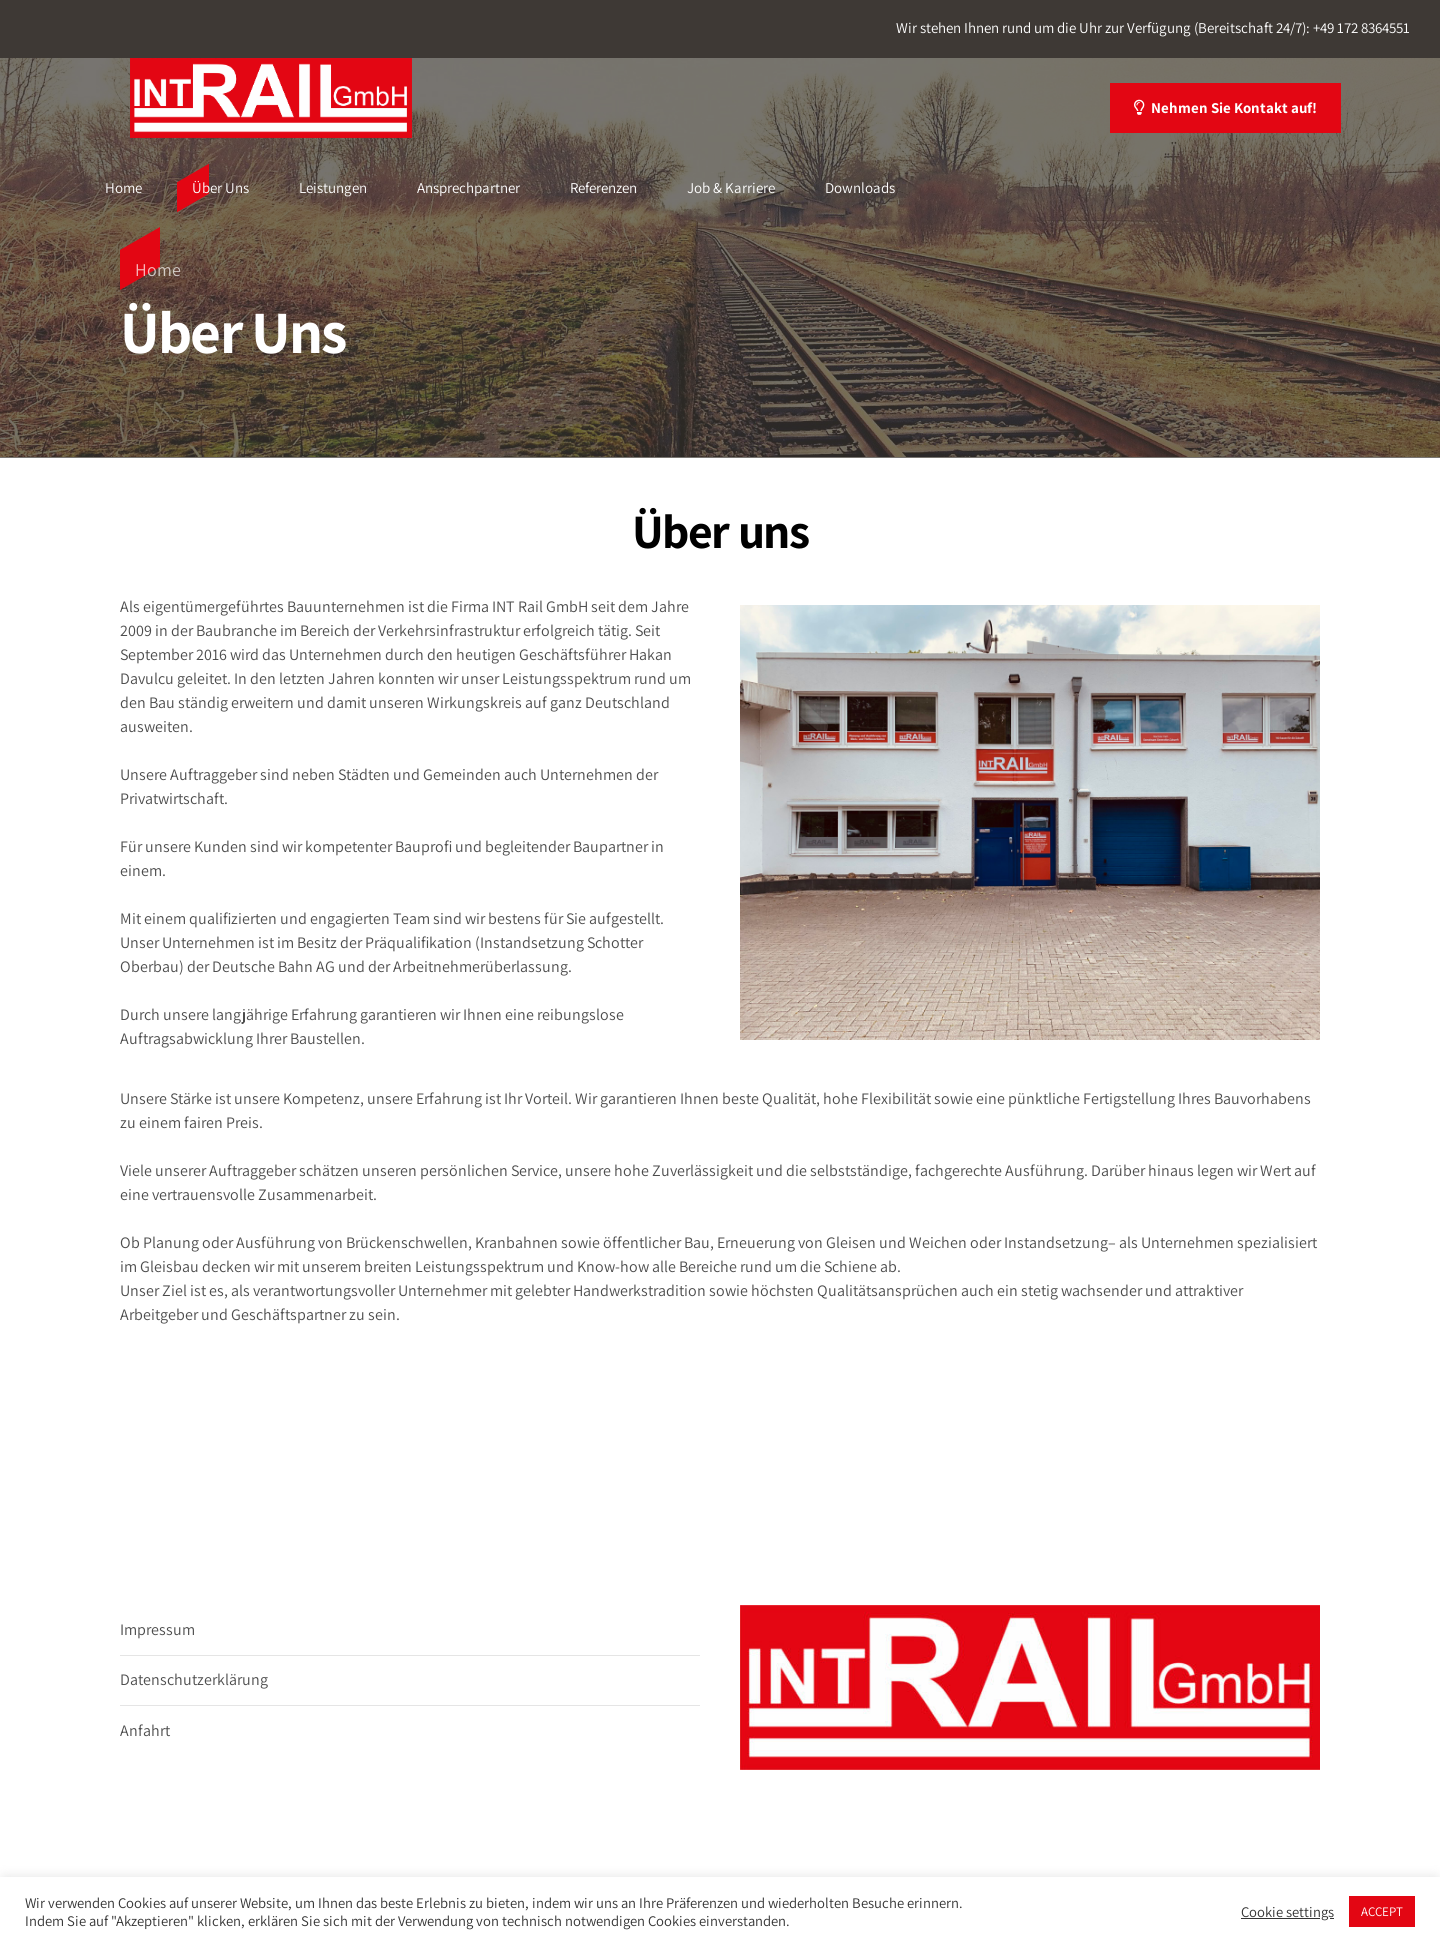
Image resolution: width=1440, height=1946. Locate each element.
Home (123, 187)
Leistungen (333, 187)
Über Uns (220, 187)
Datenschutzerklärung (194, 1679)
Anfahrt (145, 1730)
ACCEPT (1382, 1911)
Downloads (860, 187)
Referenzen (603, 187)
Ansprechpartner (468, 187)
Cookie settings (1287, 1912)
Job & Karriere (731, 187)
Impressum (157, 1629)
